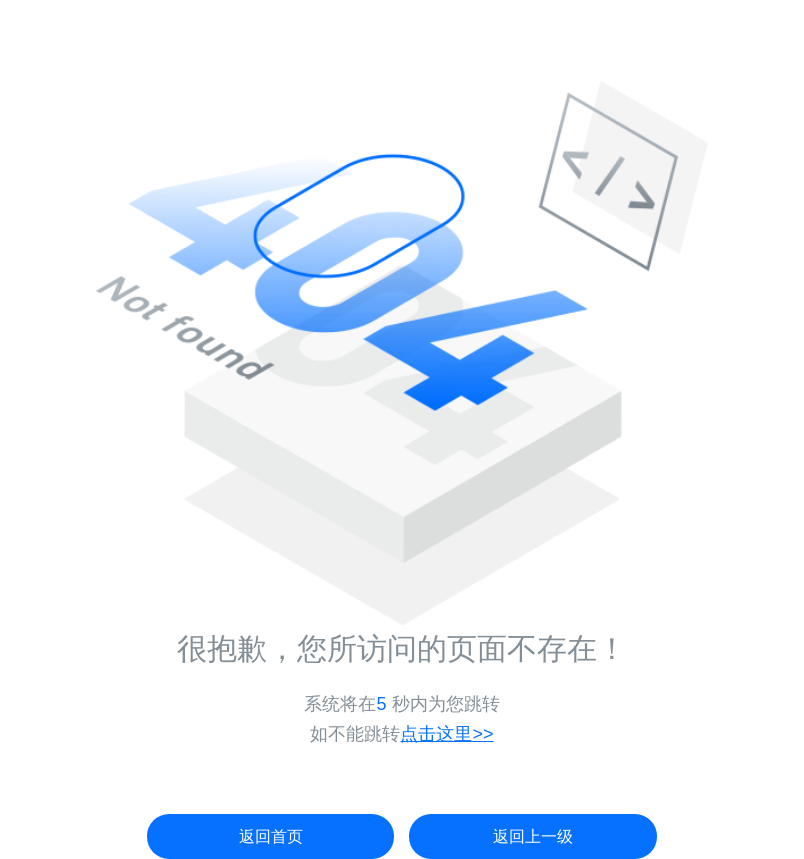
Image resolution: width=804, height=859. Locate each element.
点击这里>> (446, 734)
